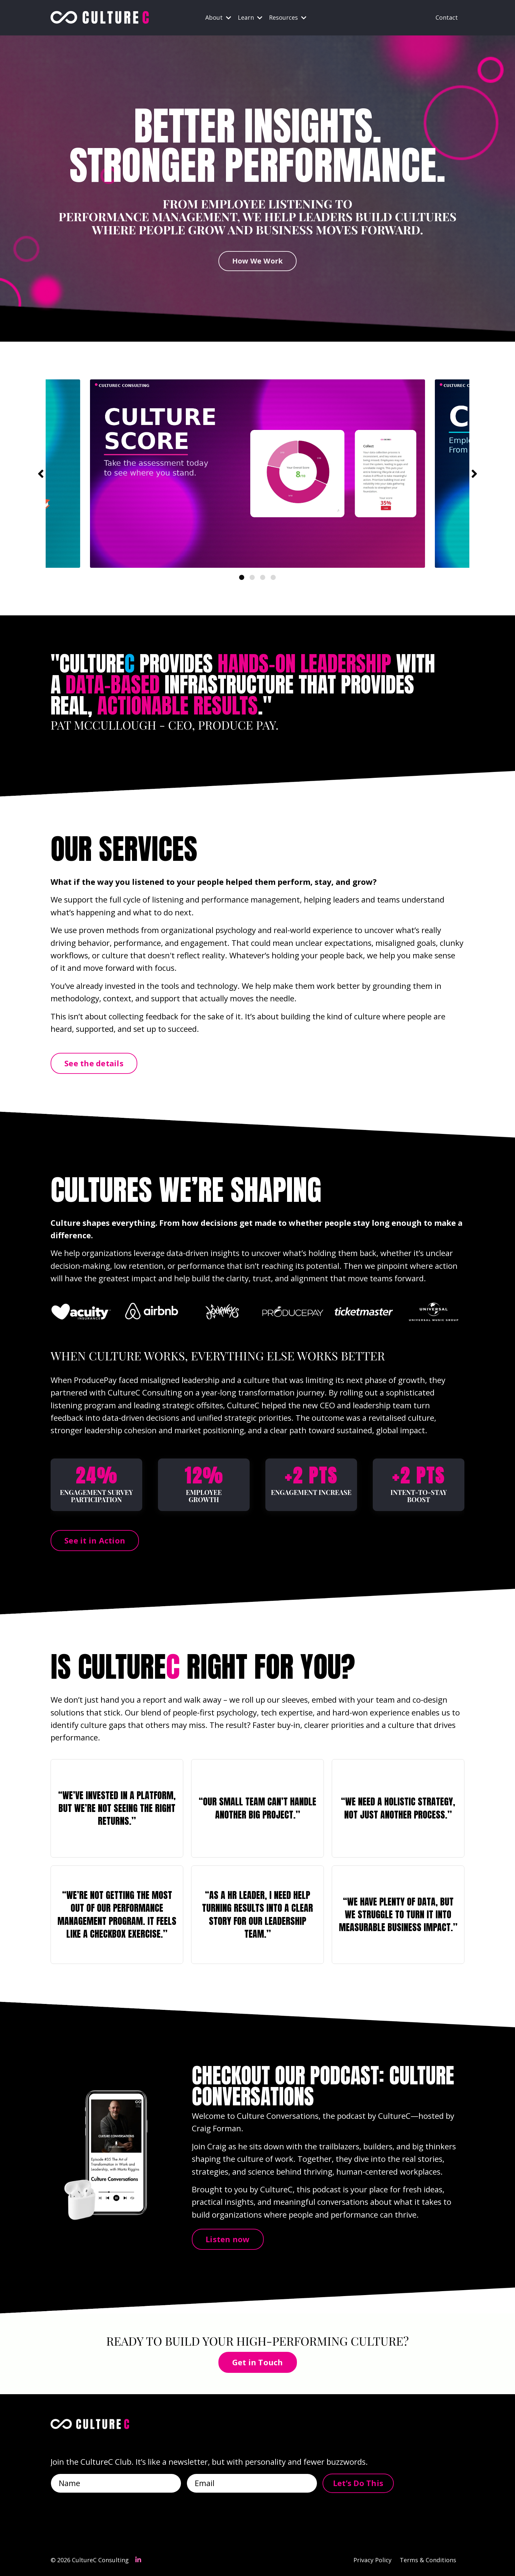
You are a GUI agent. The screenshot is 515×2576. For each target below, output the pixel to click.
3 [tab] (262, 577)
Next (474, 473)
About (218, 17)
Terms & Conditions (428, 2560)
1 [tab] (241, 577)
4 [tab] (273, 577)
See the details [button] (93, 1063)
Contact (447, 17)
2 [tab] (252, 577)
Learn (250, 17)
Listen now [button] (228, 2239)
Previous (40, 473)
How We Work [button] (257, 261)
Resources (287, 17)
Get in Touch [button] (257, 2362)
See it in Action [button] (94, 1540)
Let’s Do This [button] (358, 2483)
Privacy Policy (372, 2560)
